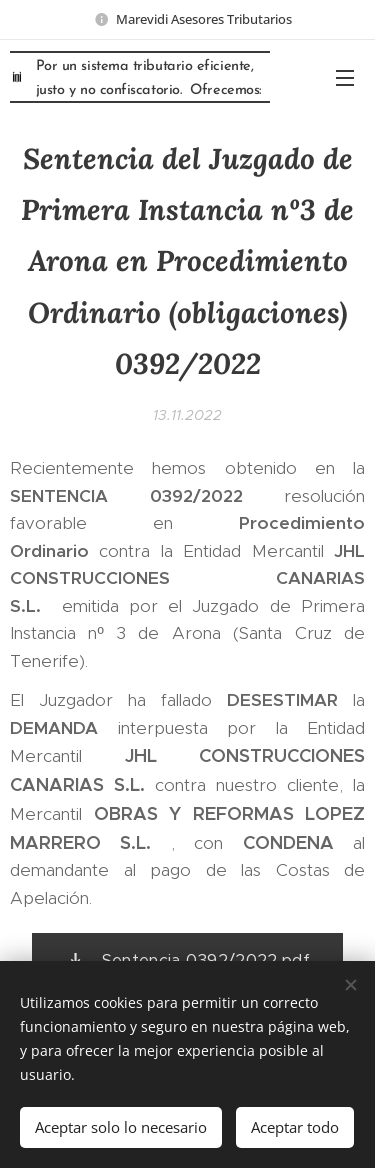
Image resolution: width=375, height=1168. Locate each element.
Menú (345, 78)
